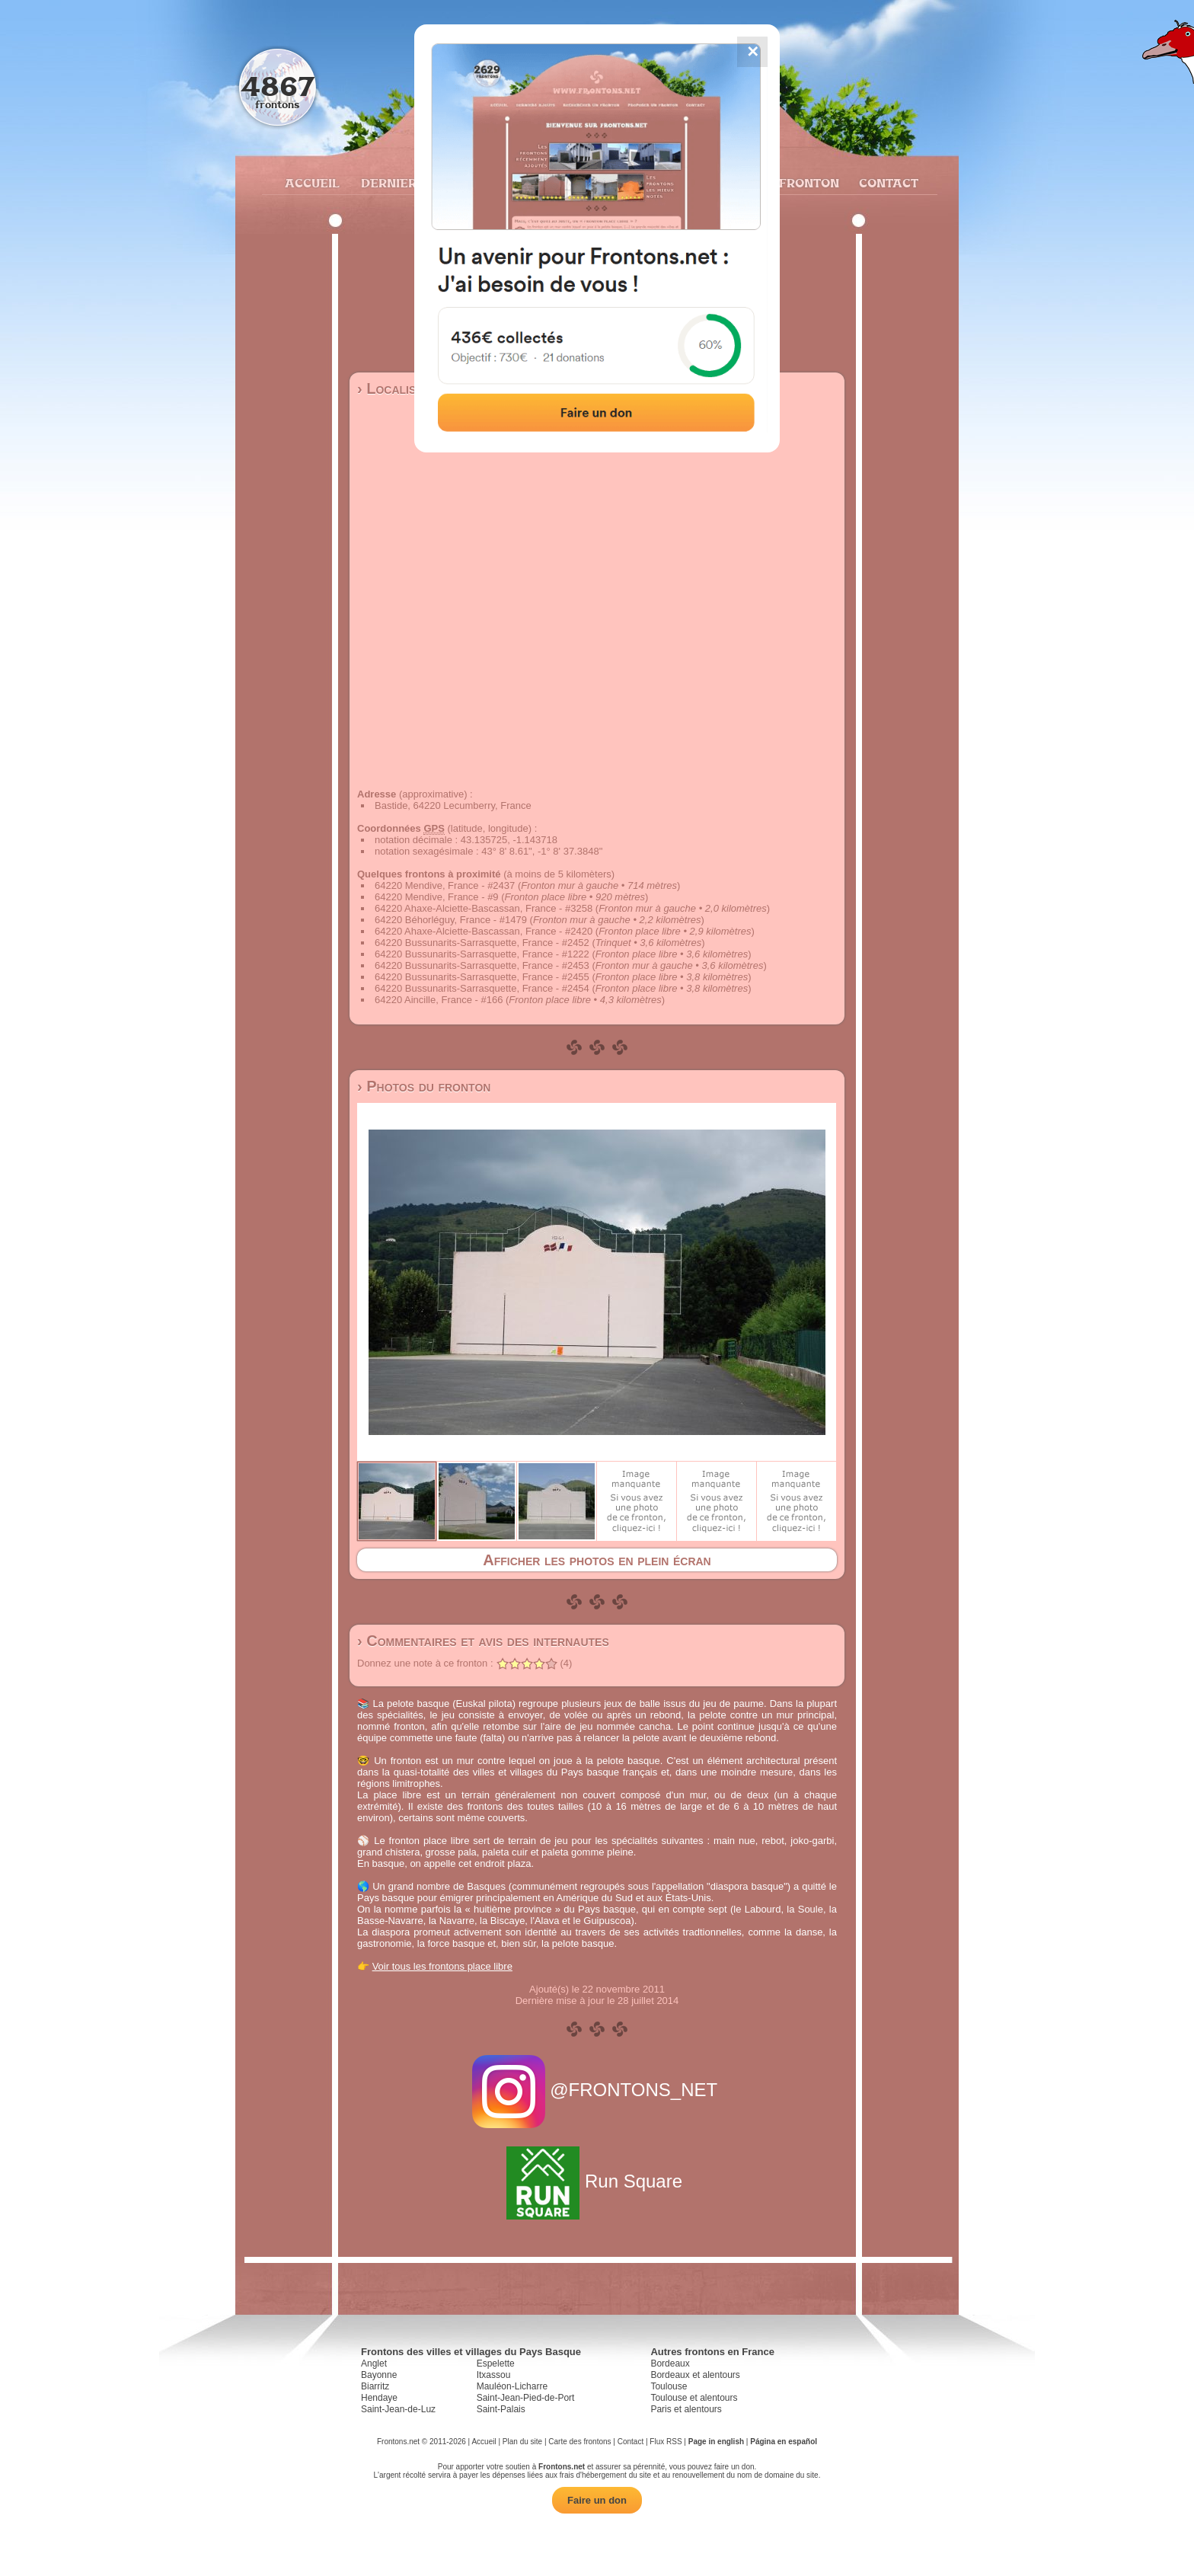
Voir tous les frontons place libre (442, 1966)
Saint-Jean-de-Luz (398, 2409)
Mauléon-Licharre (512, 2386)
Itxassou (494, 2375)
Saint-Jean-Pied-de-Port (526, 2397)
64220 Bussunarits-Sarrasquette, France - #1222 (482, 954)
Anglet (374, 2363)
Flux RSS (666, 2441)
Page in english (716, 2441)
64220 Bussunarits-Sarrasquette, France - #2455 (482, 977)
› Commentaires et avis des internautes (483, 1640)
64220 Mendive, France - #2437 (445, 885)
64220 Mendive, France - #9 (437, 897)
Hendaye (379, 2397)
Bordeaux (669, 2363)
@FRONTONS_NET (597, 2089)
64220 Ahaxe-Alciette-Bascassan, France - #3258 (483, 908)
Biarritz (375, 2386)
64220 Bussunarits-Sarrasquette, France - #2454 (482, 988)
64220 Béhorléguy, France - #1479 (451, 919)
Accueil (311, 182)
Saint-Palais (501, 2409)
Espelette (496, 2363)
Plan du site (522, 2441)
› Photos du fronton (423, 1086)
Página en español (783, 2441)
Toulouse (668, 2386)
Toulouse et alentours (693, 2397)
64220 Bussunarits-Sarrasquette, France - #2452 (482, 942)
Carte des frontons (579, 2441)
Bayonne (379, 2375)
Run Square (596, 2181)
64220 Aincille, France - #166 (439, 999)
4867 (277, 85)
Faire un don (597, 2500)
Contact (887, 182)
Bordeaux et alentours (694, 2375)
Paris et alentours (685, 2409)
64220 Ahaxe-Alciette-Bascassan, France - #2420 (483, 931)
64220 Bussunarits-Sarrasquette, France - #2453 (482, 965)
